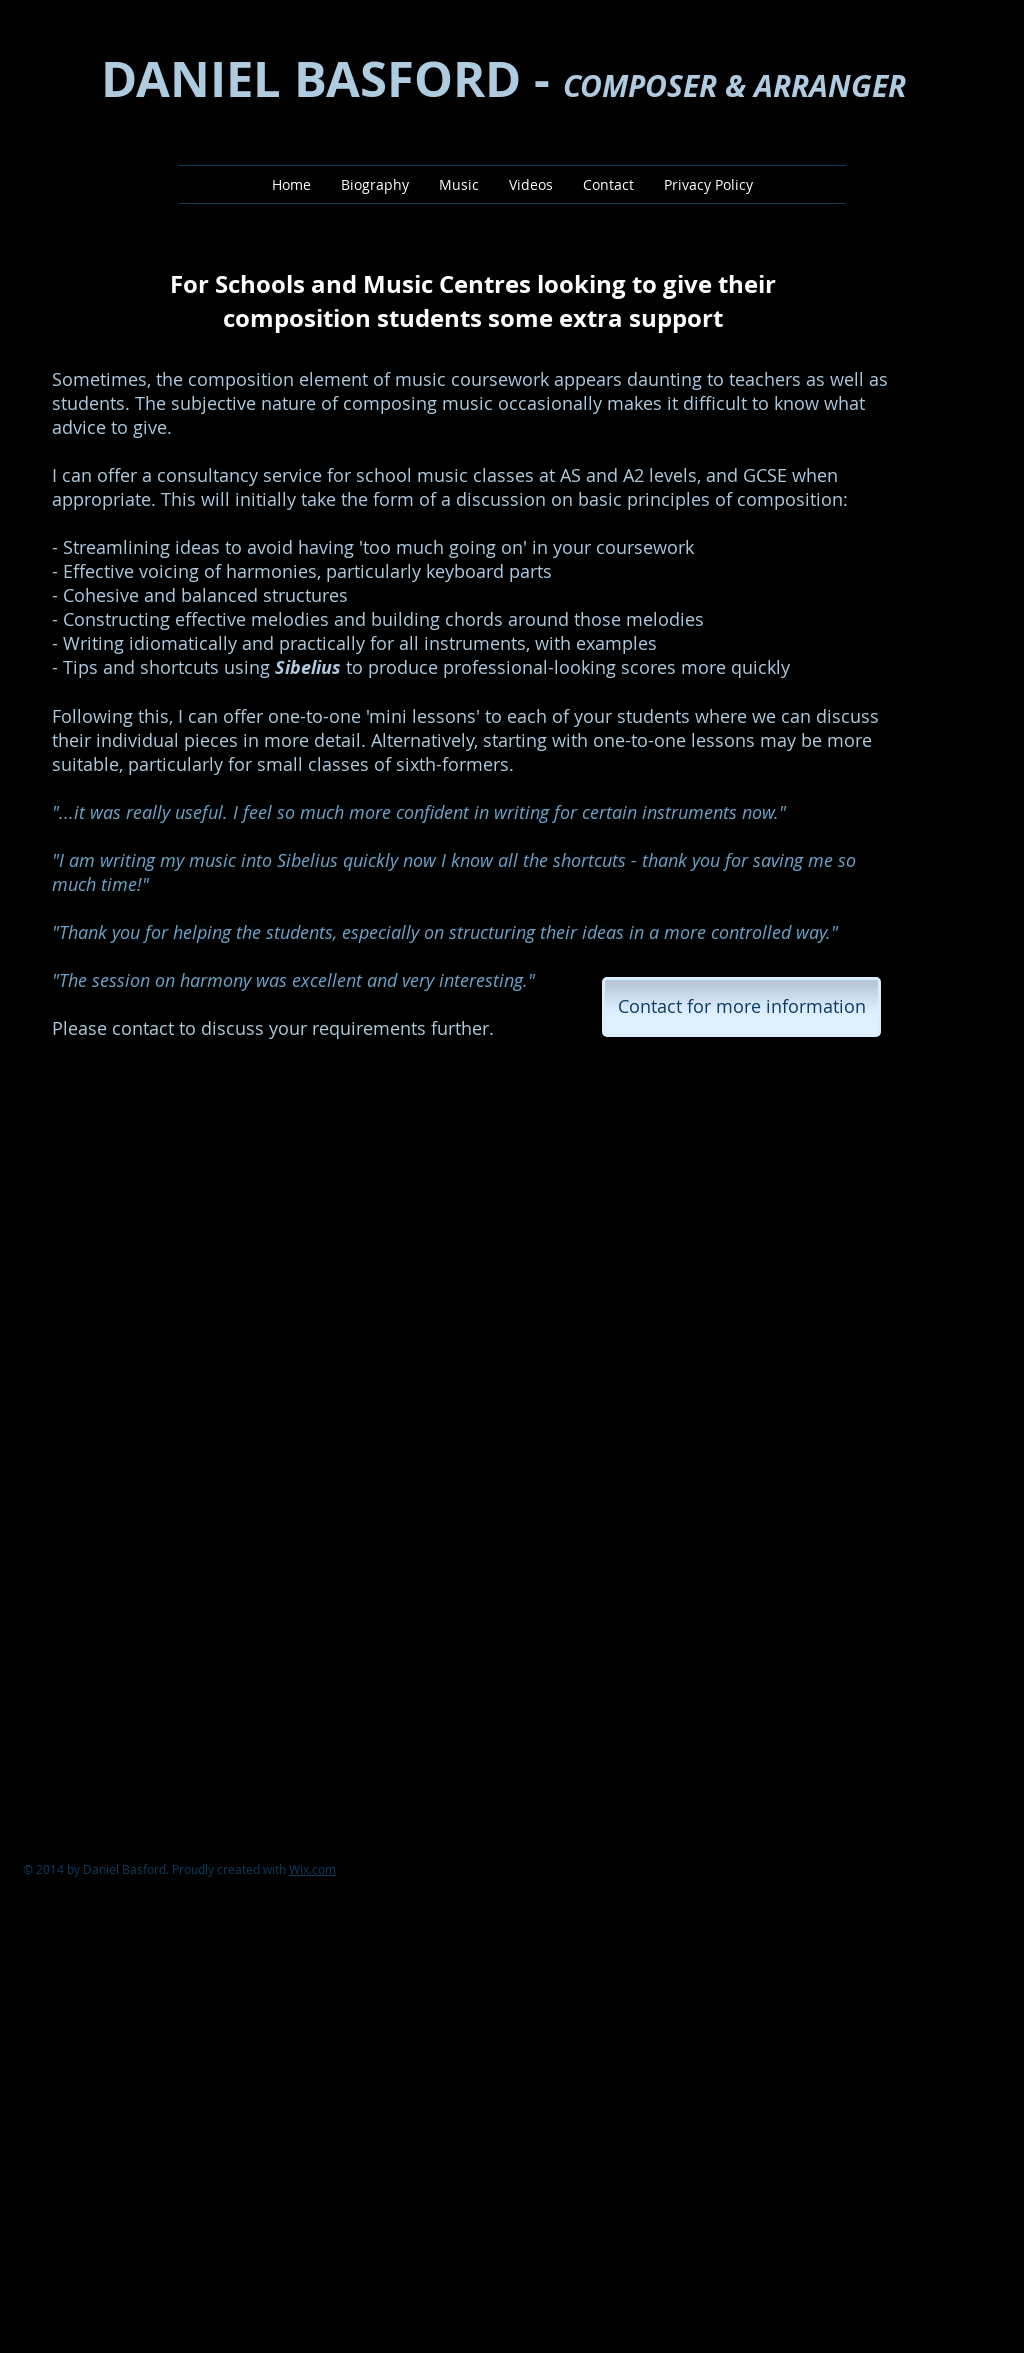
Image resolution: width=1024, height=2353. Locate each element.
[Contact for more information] (741, 1007)
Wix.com (312, 1869)
